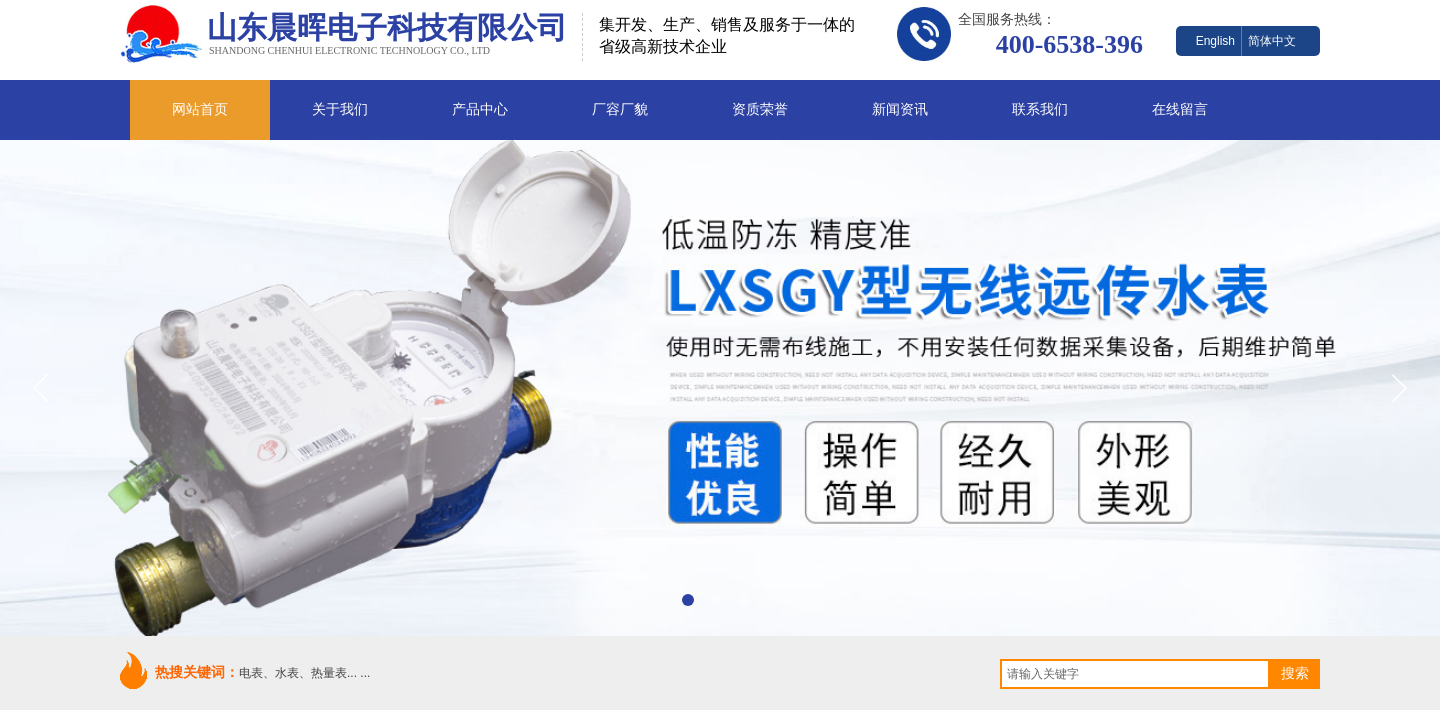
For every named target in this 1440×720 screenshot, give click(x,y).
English (1215, 41)
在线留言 (1180, 109)
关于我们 (340, 109)
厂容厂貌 (620, 109)
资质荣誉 (760, 109)
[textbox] (1135, 674)
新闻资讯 (900, 109)
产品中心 (480, 109)
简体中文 (1272, 41)
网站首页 (200, 109)
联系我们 (1040, 109)
